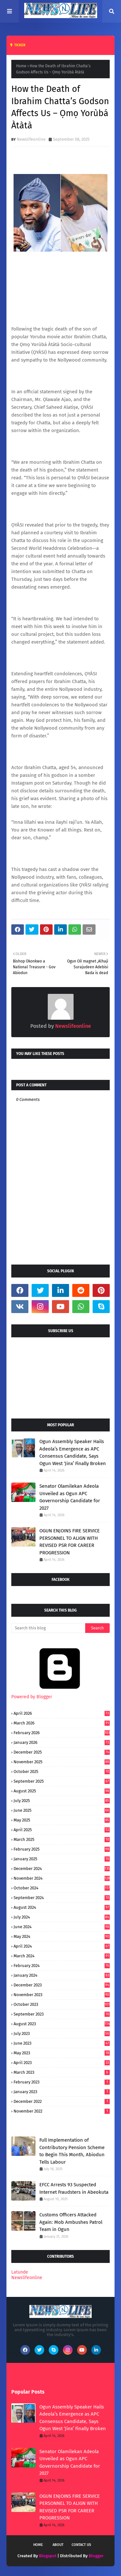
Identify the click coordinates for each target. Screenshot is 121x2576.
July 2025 (62, 1800)
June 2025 (62, 1810)
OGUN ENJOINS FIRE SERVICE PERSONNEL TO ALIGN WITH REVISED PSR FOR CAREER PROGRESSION (69, 1542)
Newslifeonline (31, 139)
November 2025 (62, 1761)
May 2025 (62, 1820)
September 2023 (62, 2014)
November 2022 (62, 2111)
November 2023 (62, 1994)
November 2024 (62, 1878)
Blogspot (47, 2555)
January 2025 (62, 1858)
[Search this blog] (48, 1628)
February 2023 (62, 2082)
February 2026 (62, 1732)
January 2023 (62, 2091)
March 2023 (62, 2072)
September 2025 (62, 1781)
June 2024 (62, 1926)
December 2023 (62, 1985)
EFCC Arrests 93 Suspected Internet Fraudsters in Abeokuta (73, 2188)
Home (21, 66)
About (58, 2545)
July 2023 (62, 2033)
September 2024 (62, 1897)
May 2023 (62, 2052)
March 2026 (62, 1723)
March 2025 (62, 1839)
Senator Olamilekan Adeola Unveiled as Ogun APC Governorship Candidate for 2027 (69, 1497)
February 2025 (62, 1849)
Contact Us (81, 2545)
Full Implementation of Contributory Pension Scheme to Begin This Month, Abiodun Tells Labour (72, 2151)
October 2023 (62, 2004)
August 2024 (62, 1907)
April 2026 (62, 1713)
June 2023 (62, 2043)
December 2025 (62, 1752)
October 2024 (62, 1888)
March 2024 (62, 1955)
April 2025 (62, 1829)
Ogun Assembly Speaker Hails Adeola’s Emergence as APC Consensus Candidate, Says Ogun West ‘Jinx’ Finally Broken (72, 1452)
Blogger (96, 2555)
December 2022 (62, 2101)
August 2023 (62, 2023)
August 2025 (62, 1790)
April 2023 (62, 2062)
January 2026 (62, 1742)
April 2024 (62, 1946)
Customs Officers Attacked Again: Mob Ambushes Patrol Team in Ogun (70, 2222)
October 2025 (62, 1771)
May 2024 (62, 1936)
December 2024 (62, 1868)
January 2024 (62, 1975)
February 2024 (62, 1965)
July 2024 (62, 1917)
